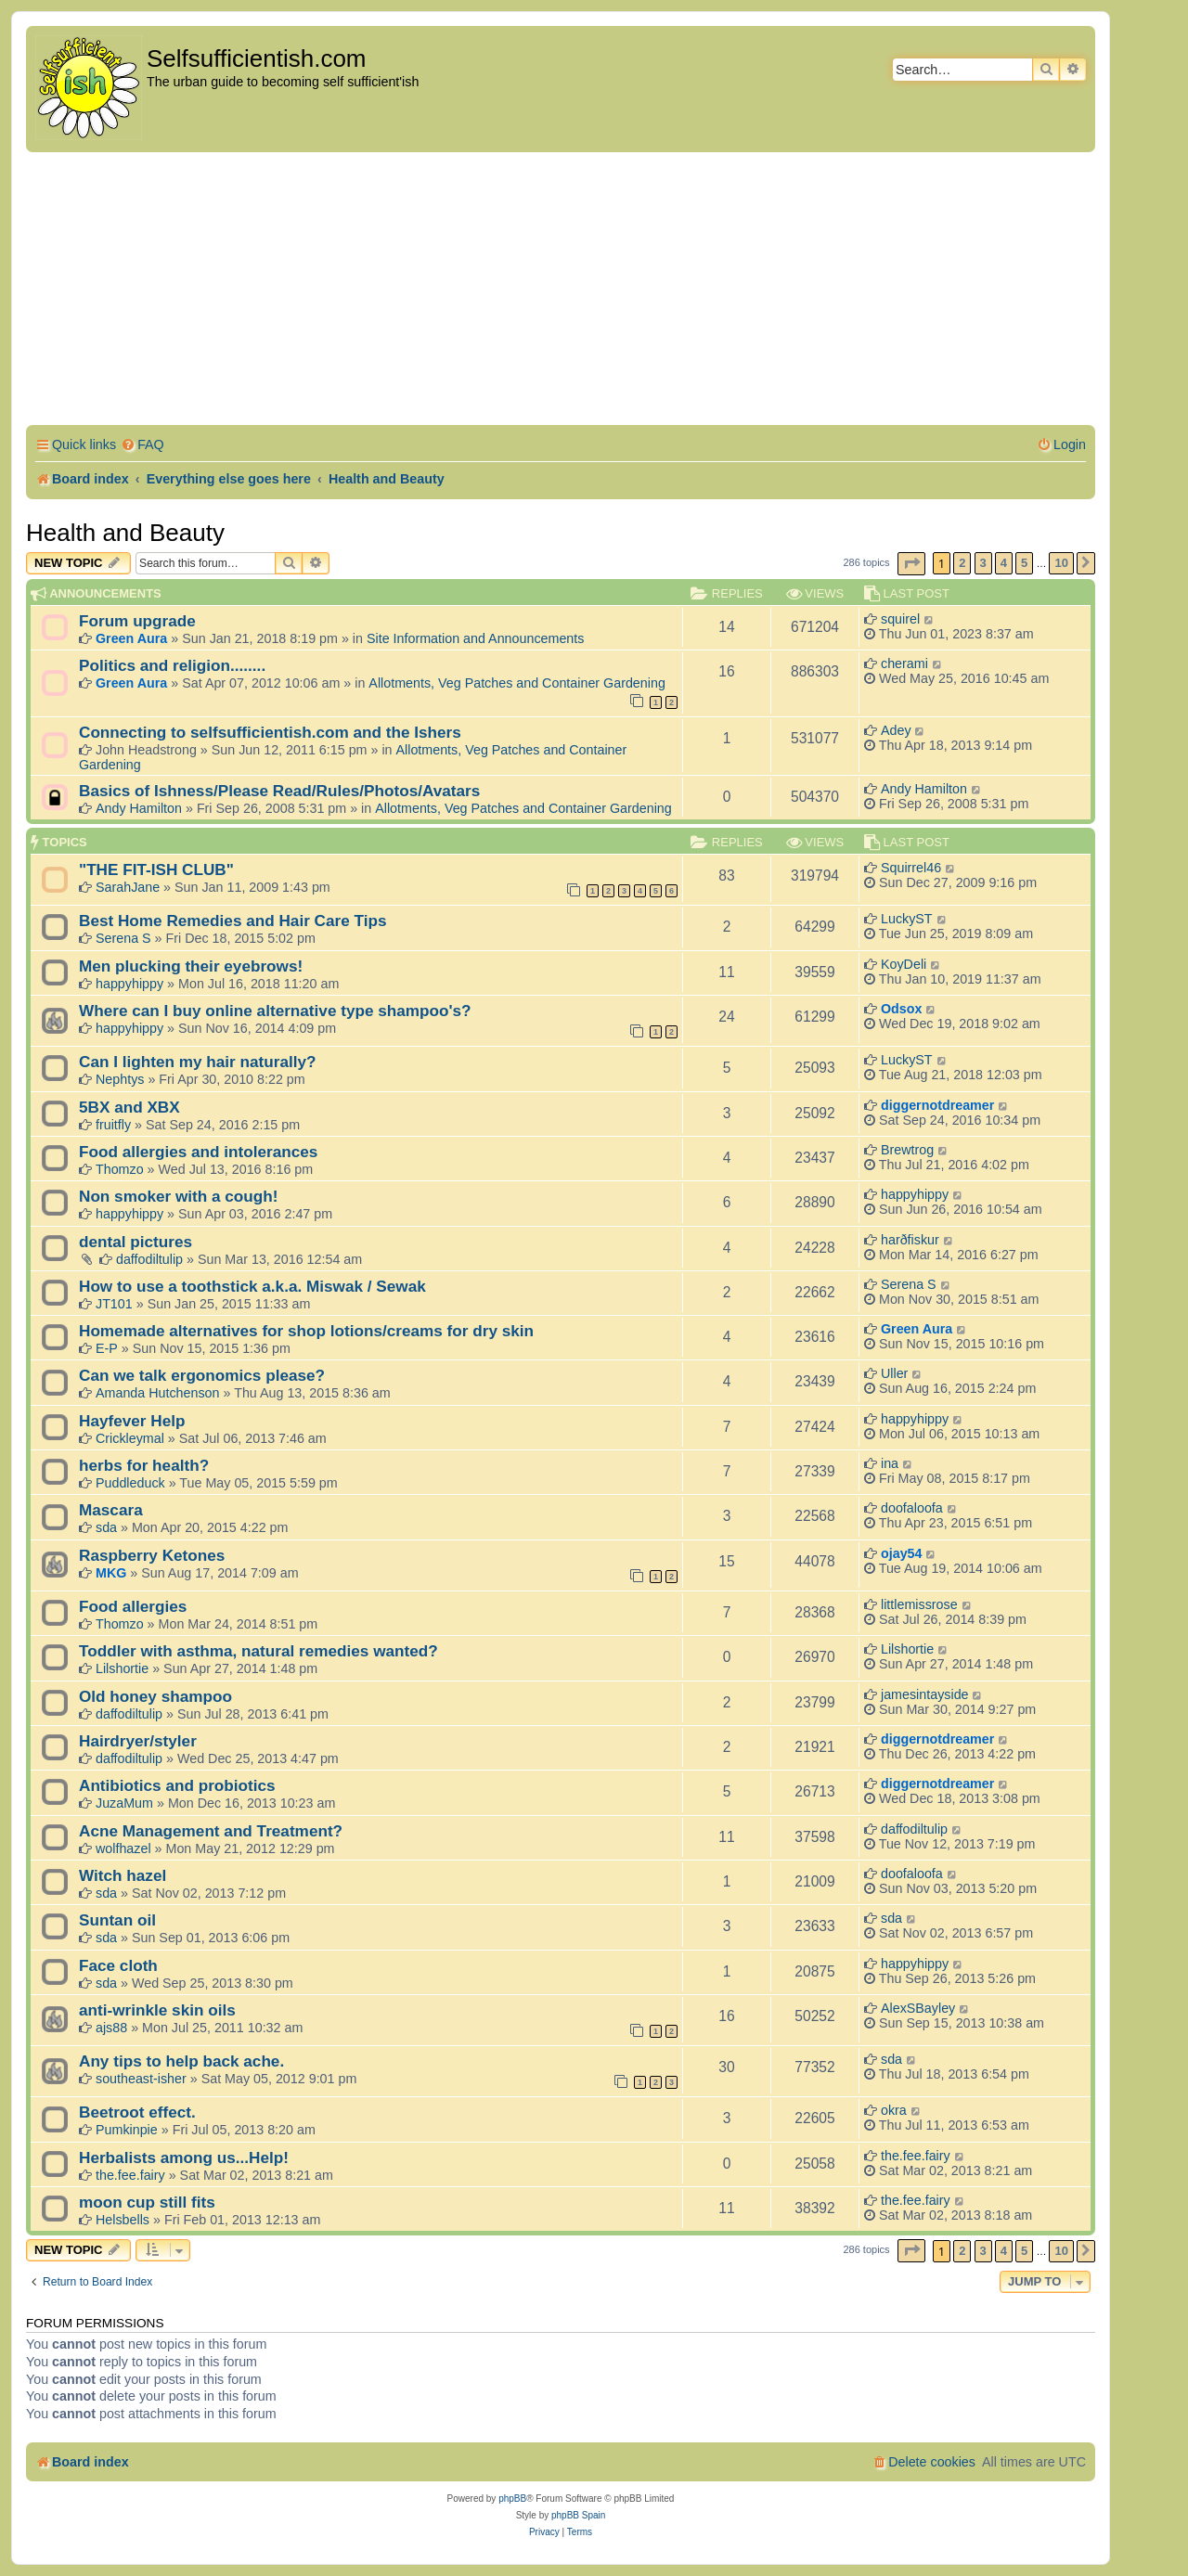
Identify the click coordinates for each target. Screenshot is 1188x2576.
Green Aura (131, 638)
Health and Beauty (125, 533)
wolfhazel (123, 1848)
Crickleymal (130, 1438)
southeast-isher (141, 2078)
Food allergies (133, 1606)
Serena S (123, 938)
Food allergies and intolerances (198, 1151)
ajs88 (111, 2027)
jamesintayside (925, 1694)
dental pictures (135, 1241)
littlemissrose (919, 1604)
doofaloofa (912, 1508)
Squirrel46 (911, 867)
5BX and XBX (129, 1107)
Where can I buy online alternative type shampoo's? (275, 1010)
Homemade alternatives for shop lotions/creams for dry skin (306, 1330)
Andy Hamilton (139, 808)
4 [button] (1004, 563)
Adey (896, 730)
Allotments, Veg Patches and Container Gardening (516, 683)
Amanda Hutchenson (158, 1392)
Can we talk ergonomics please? (202, 1375)
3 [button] (983, 563)
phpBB (512, 2498)
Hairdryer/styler (138, 1741)
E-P (107, 1348)
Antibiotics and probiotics (177, 1785)
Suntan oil (117, 1920)
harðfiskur (910, 1239)
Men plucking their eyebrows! (191, 966)
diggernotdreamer (937, 1105)
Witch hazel (122, 1875)
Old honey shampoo (155, 1696)
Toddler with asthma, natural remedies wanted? (258, 1651)
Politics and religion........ (172, 665)
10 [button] (1060, 563)
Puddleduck (130, 1482)
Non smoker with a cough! (178, 1196)
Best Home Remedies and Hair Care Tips (233, 920)
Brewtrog (907, 1149)
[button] (911, 563)
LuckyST (907, 918)
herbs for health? (144, 1465)
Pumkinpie (127, 2129)
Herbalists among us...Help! (184, 2157)
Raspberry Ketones (152, 1555)
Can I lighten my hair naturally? (197, 1061)
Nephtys (120, 1079)
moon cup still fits (147, 2202)
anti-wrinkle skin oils (157, 2010)
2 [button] (962, 563)
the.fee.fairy (130, 2175)
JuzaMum (124, 1803)
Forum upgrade (137, 621)
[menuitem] (142, 445)
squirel (900, 619)
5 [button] (1024, 563)
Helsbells (122, 2219)
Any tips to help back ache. (181, 2061)
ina (889, 1463)
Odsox (902, 1008)
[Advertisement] (560, 291)
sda (106, 1527)
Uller (894, 1373)
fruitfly (113, 1124)
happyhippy (129, 983)
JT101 (114, 1303)
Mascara (111, 1510)
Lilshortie (122, 1668)
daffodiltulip (149, 1259)
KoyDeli (903, 964)
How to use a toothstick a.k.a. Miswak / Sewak (252, 1286)
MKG (111, 1572)
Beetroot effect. (137, 2112)
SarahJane (128, 887)
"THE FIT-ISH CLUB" (156, 869)
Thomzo (120, 1169)
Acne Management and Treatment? (210, 1831)
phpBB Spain (578, 2515)
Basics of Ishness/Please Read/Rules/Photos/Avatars (279, 790)
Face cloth (118, 1965)
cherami (904, 663)
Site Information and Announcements (475, 638)
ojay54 (902, 1553)
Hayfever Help (132, 1420)
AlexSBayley (918, 2008)
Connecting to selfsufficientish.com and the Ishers (270, 732)
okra (894, 2110)
